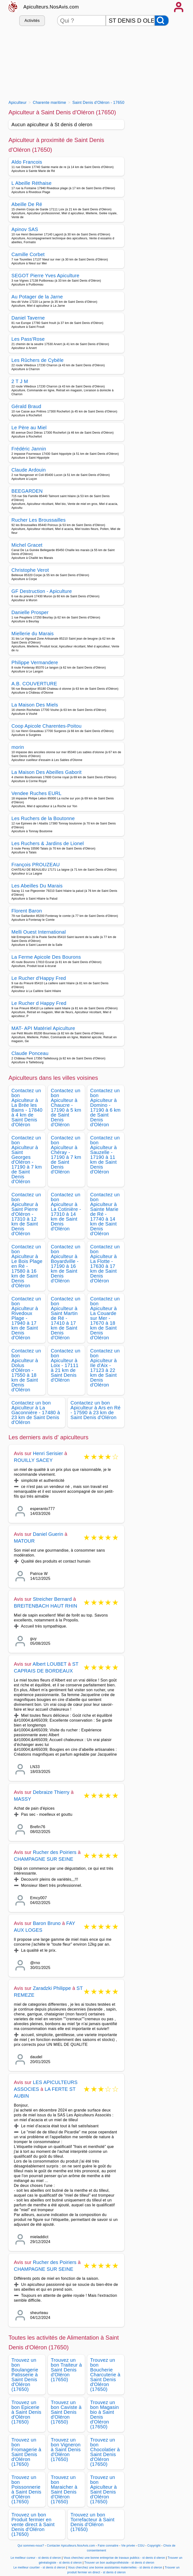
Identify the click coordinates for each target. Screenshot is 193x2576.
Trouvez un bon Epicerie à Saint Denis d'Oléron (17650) (26, 2412)
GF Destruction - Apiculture (41, 591)
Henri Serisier (48, 1453)
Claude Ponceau (29, 1053)
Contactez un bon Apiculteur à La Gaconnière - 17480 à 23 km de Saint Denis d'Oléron (35, 1412)
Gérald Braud (26, 406)
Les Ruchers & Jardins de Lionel (47, 843)
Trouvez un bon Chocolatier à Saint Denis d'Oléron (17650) (105, 2452)
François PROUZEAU (35, 865)
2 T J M (19, 381)
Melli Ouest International (38, 932)
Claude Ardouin (28, 470)
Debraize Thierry (51, 1792)
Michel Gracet (27, 545)
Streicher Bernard (52, 1599)
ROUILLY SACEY (33, 1460)
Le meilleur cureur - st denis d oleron (36, 2557)
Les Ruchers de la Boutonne (43, 818)
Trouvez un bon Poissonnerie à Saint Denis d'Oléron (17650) (26, 2489)
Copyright (154, 2545)
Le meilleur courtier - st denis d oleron (39, 2567)
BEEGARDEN (27, 491)
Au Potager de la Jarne (37, 297)
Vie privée (128, 2545)
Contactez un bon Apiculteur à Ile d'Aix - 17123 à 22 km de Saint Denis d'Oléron (105, 1367)
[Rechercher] (161, 20)
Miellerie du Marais (32, 633)
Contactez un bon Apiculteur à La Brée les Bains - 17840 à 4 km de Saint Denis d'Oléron (27, 1107)
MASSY (22, 1799)
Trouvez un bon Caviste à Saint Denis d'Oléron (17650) (66, 2412)
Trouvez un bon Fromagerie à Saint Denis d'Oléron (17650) (26, 2452)
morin (17, 747)
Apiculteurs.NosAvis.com (51, 6)
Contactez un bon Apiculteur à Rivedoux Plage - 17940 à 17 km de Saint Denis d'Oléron (26, 1318)
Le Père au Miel (29, 427)
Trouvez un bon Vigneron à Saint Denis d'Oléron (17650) (66, 2449)
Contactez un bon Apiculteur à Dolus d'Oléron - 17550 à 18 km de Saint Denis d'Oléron (26, 1370)
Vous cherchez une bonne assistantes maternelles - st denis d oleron (115, 2567)
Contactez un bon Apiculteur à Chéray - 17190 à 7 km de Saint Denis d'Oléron (66, 1154)
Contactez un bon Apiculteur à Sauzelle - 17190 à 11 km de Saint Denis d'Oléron (105, 1154)
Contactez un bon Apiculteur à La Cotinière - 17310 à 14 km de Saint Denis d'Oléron (66, 1211)
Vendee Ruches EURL (36, 793)
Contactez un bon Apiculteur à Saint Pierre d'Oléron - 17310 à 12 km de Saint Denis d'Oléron (26, 1214)
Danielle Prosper (30, 612)
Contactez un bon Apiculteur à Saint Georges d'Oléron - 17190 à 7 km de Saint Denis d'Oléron (26, 1159)
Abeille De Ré (26, 204)
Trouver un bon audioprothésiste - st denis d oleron (119, 2562)
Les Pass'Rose (28, 339)
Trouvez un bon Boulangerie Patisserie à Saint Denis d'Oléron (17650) (24, 2374)
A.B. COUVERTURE (34, 684)
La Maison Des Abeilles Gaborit (46, 772)
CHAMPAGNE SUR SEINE (43, 1859)
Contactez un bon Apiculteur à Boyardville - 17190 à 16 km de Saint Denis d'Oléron (65, 1263)
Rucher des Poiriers (54, 1852)
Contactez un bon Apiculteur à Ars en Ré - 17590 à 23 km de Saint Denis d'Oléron (95, 1410)
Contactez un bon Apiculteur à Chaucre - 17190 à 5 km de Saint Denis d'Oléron (66, 1107)
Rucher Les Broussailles (38, 520)
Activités (32, 20)
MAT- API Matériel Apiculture (43, 1028)
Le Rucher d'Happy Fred (38, 978)
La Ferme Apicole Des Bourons (46, 957)
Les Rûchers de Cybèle (37, 360)
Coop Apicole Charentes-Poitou (46, 726)
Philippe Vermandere (34, 662)
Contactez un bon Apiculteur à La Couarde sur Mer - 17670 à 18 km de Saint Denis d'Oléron (105, 1318)
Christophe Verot (30, 570)
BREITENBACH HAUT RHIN (45, 1606)
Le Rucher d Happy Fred (38, 1003)
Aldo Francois (26, 162)
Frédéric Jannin (28, 449)
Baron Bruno (47, 1923)
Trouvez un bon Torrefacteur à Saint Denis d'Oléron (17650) (92, 2522)
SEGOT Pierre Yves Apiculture (45, 275)
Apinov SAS (24, 229)
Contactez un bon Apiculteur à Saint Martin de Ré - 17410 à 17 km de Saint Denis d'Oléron (65, 1318)
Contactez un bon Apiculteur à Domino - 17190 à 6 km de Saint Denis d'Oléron (105, 1107)
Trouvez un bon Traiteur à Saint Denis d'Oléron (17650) (66, 2369)
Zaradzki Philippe (52, 1988)
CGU (141, 2545)
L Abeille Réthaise (31, 183)
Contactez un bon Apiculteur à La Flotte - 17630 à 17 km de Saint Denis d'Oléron (105, 1263)
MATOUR (24, 1541)
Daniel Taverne (28, 318)
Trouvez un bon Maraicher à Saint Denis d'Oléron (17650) (64, 2489)
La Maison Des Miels (34, 705)
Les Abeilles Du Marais (36, 886)
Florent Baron (26, 911)
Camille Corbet (28, 254)
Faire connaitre (108, 2545)
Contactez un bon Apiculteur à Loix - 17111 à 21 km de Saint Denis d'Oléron (65, 1365)
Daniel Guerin (48, 1534)
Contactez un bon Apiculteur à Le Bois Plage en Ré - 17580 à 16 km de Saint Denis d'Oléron (27, 1266)
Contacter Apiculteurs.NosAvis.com (71, 2545)
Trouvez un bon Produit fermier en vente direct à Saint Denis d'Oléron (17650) (33, 2524)
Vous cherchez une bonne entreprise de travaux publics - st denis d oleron (114, 2557)
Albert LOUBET (50, 1664)
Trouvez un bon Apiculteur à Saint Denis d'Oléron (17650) (103, 2489)
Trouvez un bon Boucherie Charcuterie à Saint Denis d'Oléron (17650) (105, 2374)
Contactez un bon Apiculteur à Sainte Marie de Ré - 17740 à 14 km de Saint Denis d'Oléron (105, 1214)
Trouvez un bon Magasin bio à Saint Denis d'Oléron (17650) (104, 2414)
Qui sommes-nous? (31, 2545)
